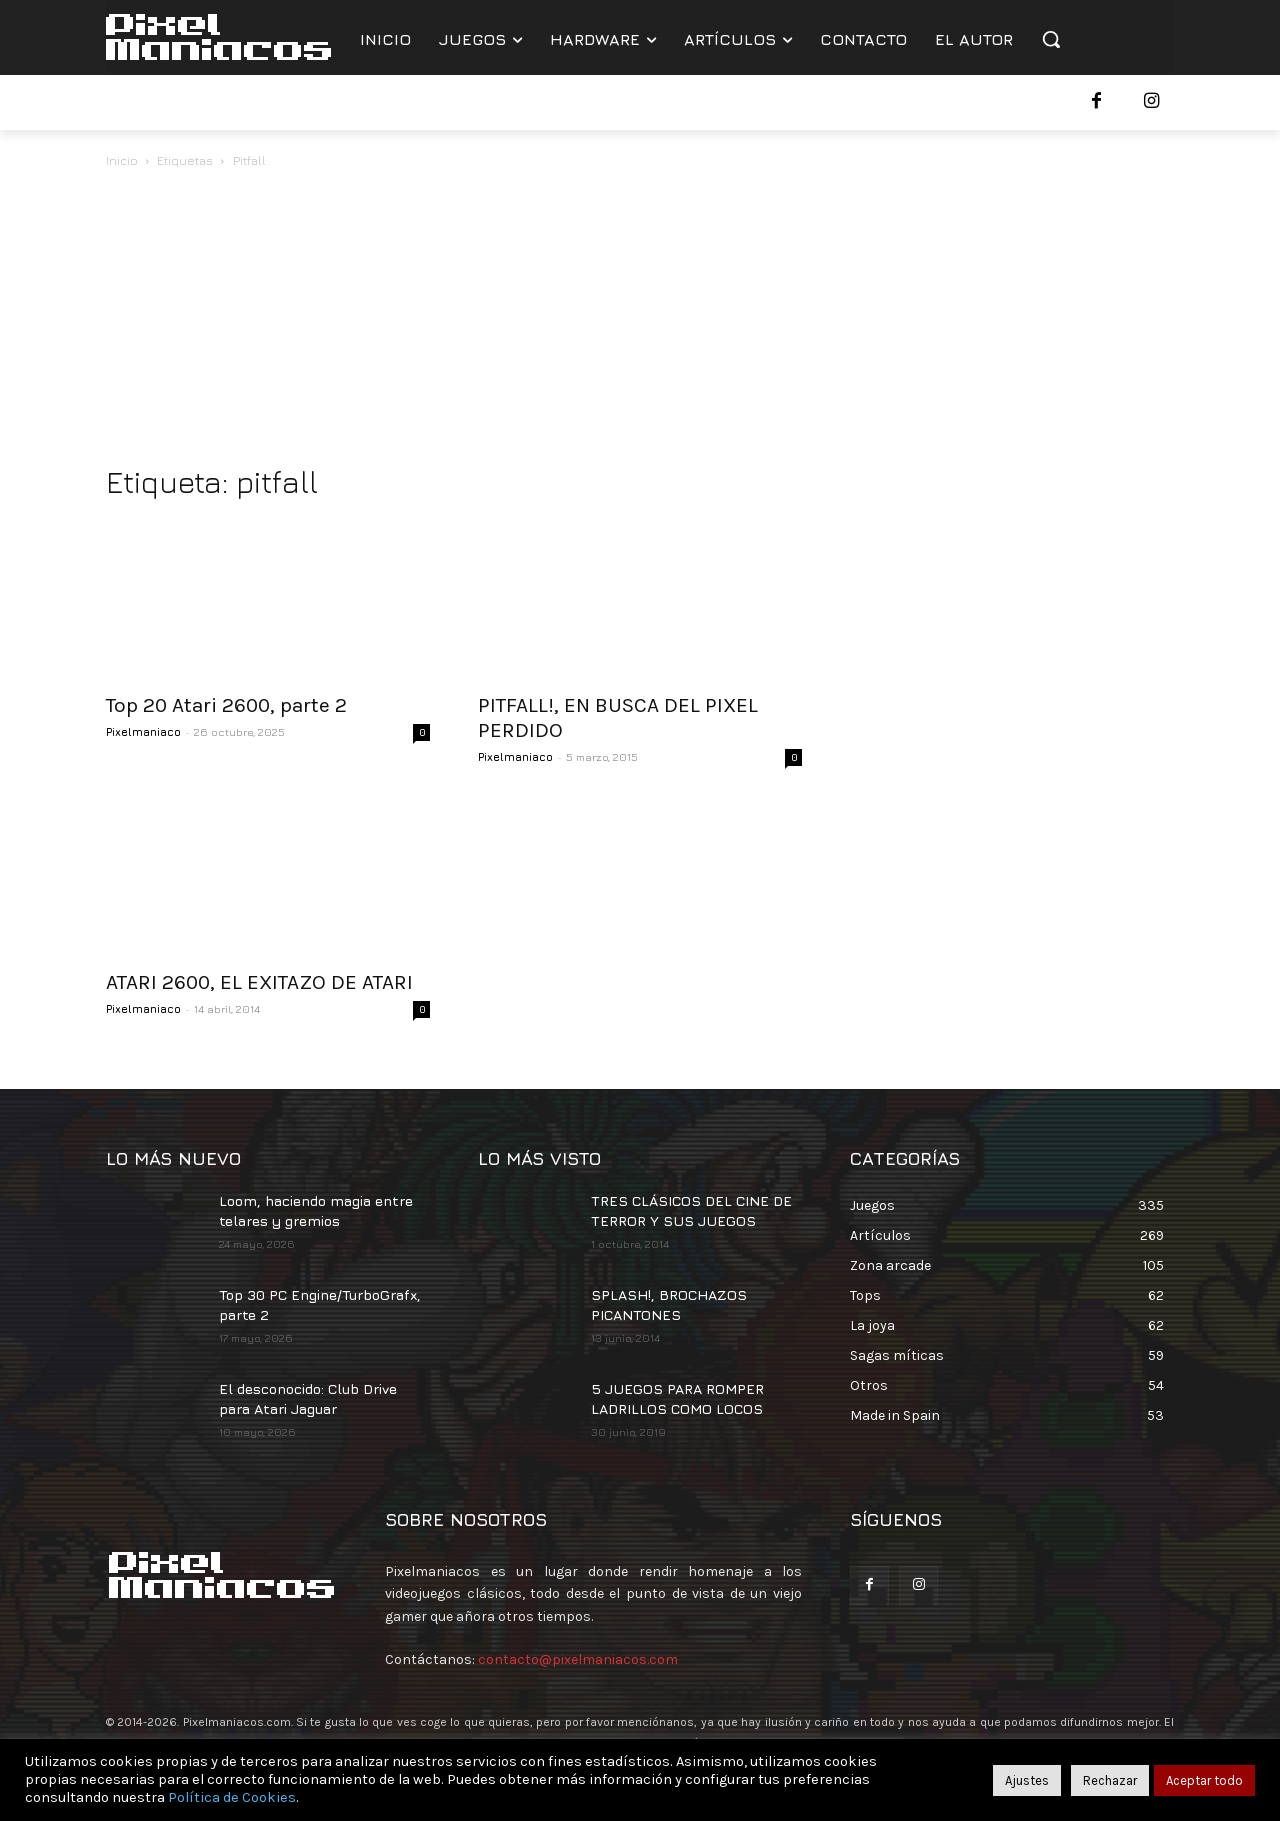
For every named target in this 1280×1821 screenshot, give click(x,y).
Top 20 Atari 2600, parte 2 (226, 705)
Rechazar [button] (1110, 1780)
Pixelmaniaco (143, 731)
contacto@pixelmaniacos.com (578, 1659)
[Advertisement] (640, 322)
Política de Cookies (232, 1797)
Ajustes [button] (1027, 1780)
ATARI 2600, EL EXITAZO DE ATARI (259, 982)
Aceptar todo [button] (1204, 1780)
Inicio (122, 160)
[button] (1051, 39)
